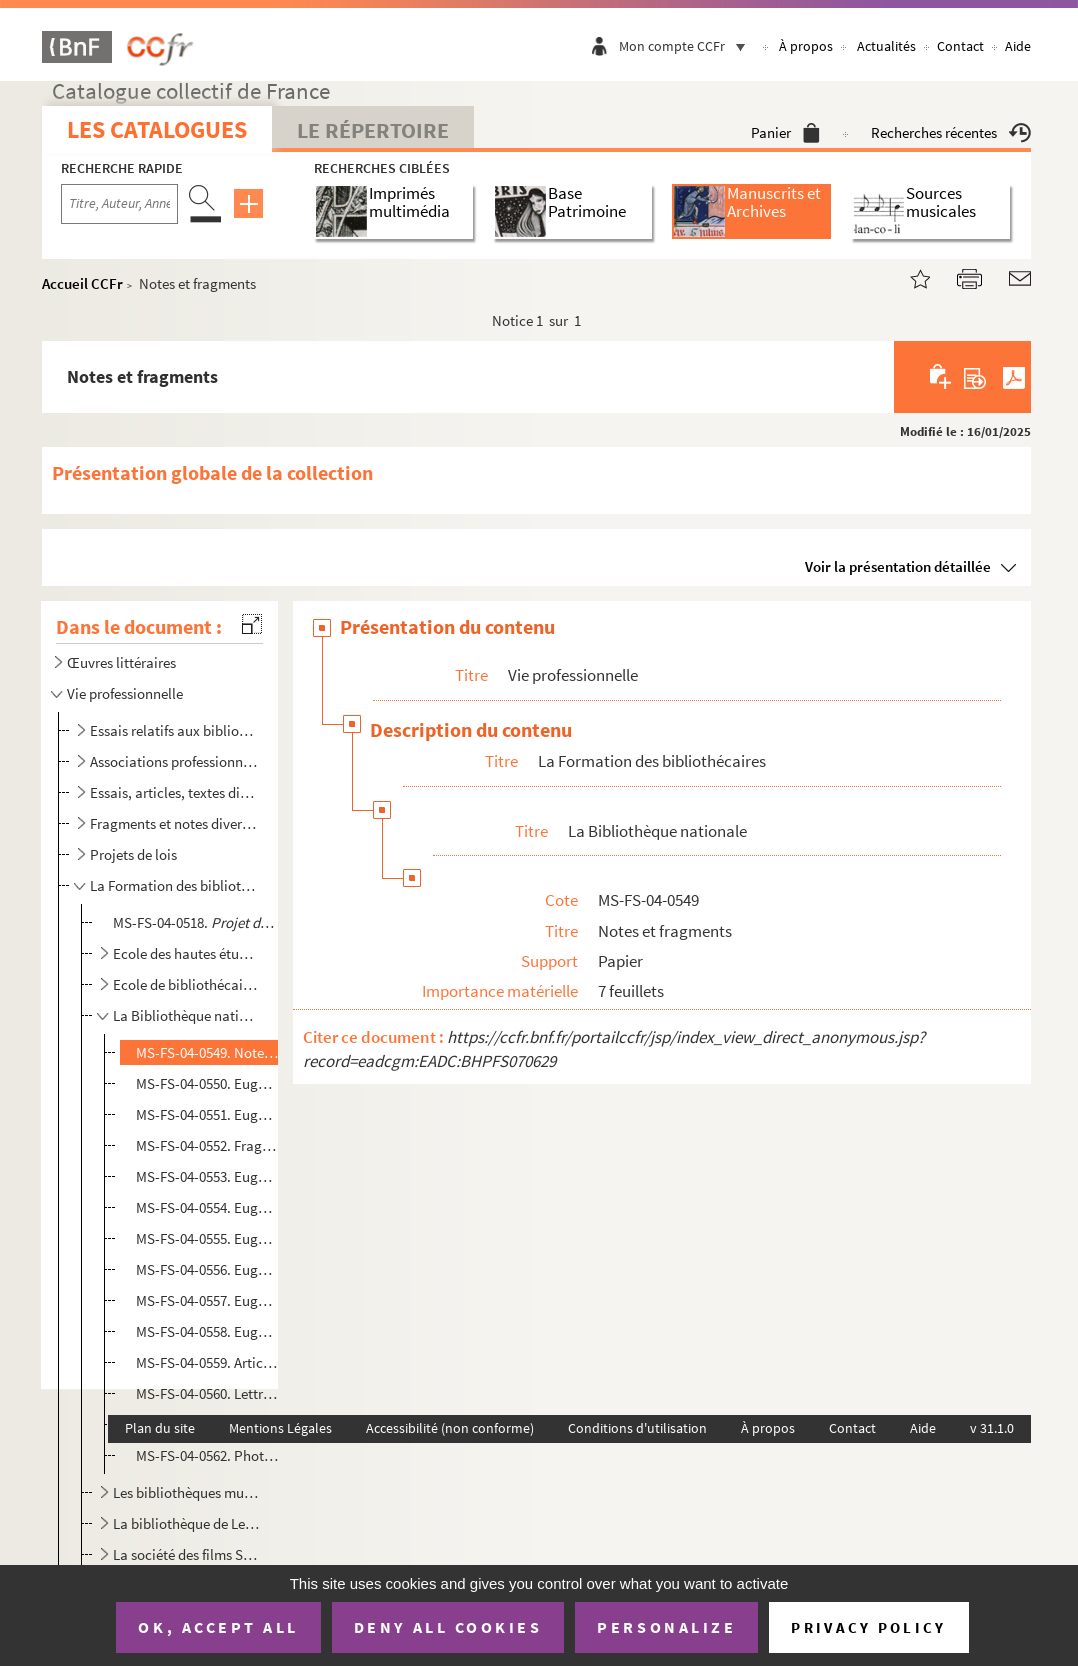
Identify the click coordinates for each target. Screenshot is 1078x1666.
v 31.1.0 (992, 1428)
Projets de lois (133, 854)
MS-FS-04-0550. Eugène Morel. (207, 1083)
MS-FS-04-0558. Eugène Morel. (207, 1331)
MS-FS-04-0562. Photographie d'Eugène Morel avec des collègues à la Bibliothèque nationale (207, 1455)
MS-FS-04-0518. (194, 922)
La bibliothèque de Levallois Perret (186, 1523)
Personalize (666, 1627)
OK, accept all (218, 1627)
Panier (785, 132)
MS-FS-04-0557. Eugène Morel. (207, 1300)
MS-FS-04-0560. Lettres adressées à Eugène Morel (207, 1393)
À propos (806, 46)
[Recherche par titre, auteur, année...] (119, 204)
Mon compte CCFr (687, 46)
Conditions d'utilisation (637, 1428)
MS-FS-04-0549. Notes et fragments (207, 1052)
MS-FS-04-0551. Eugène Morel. (207, 1114)
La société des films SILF (186, 1554)
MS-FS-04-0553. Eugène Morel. (207, 1176)
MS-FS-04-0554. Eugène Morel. (207, 1207)
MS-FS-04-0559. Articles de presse (207, 1362)
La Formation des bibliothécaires (174, 885)
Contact (960, 46)
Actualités (886, 46)
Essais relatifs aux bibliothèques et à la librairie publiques (174, 730)
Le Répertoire (373, 130)
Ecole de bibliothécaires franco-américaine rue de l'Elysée (186, 984)
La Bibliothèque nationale (186, 1015)
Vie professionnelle (125, 693)
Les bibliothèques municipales (186, 1492)
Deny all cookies (448, 1627)
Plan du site (160, 1428)
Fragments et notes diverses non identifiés (174, 823)
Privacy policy (868, 1627)
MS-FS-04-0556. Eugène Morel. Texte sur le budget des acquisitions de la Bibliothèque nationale (207, 1269)
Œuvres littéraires (121, 662)
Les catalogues (157, 129)
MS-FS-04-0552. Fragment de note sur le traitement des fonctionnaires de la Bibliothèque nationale (207, 1145)
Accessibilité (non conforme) (450, 1428)
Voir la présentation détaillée (898, 566)
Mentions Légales (280, 1428)
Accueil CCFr (82, 283)
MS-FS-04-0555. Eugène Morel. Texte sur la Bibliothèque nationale (207, 1238)
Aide (1018, 46)
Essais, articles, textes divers (174, 792)
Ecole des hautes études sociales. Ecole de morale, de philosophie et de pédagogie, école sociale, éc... (186, 953)
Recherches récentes (951, 132)
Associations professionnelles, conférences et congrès (174, 761)
